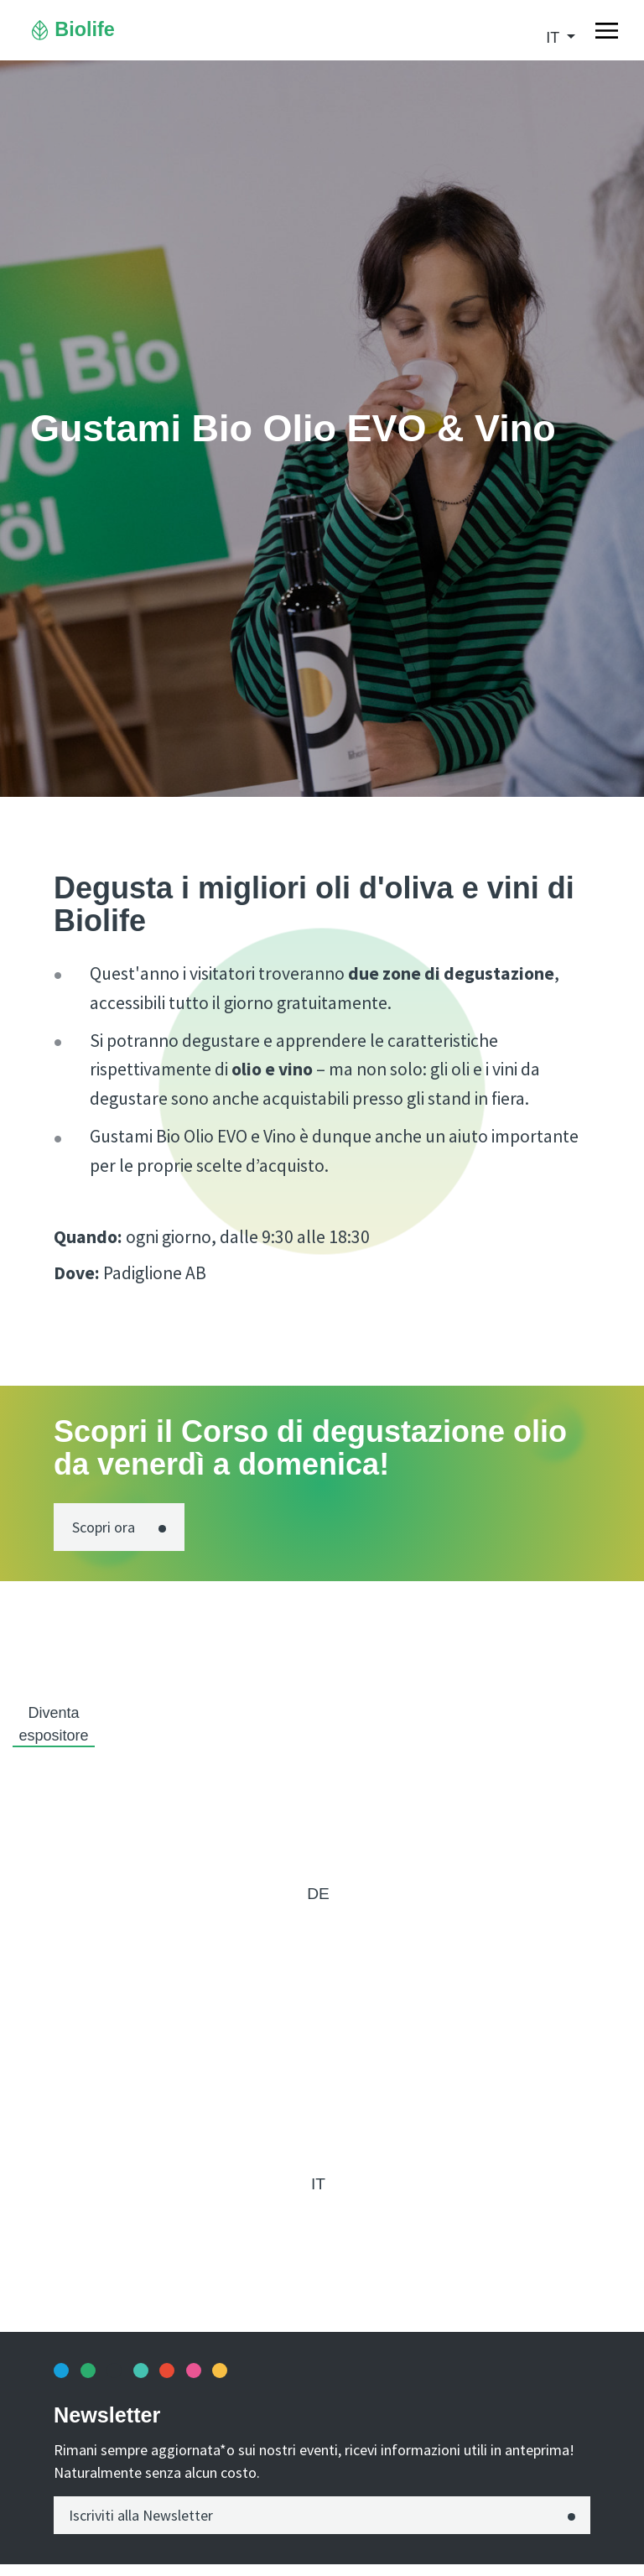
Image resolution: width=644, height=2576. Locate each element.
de (318, 1893)
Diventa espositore (53, 1724)
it (555, 37)
